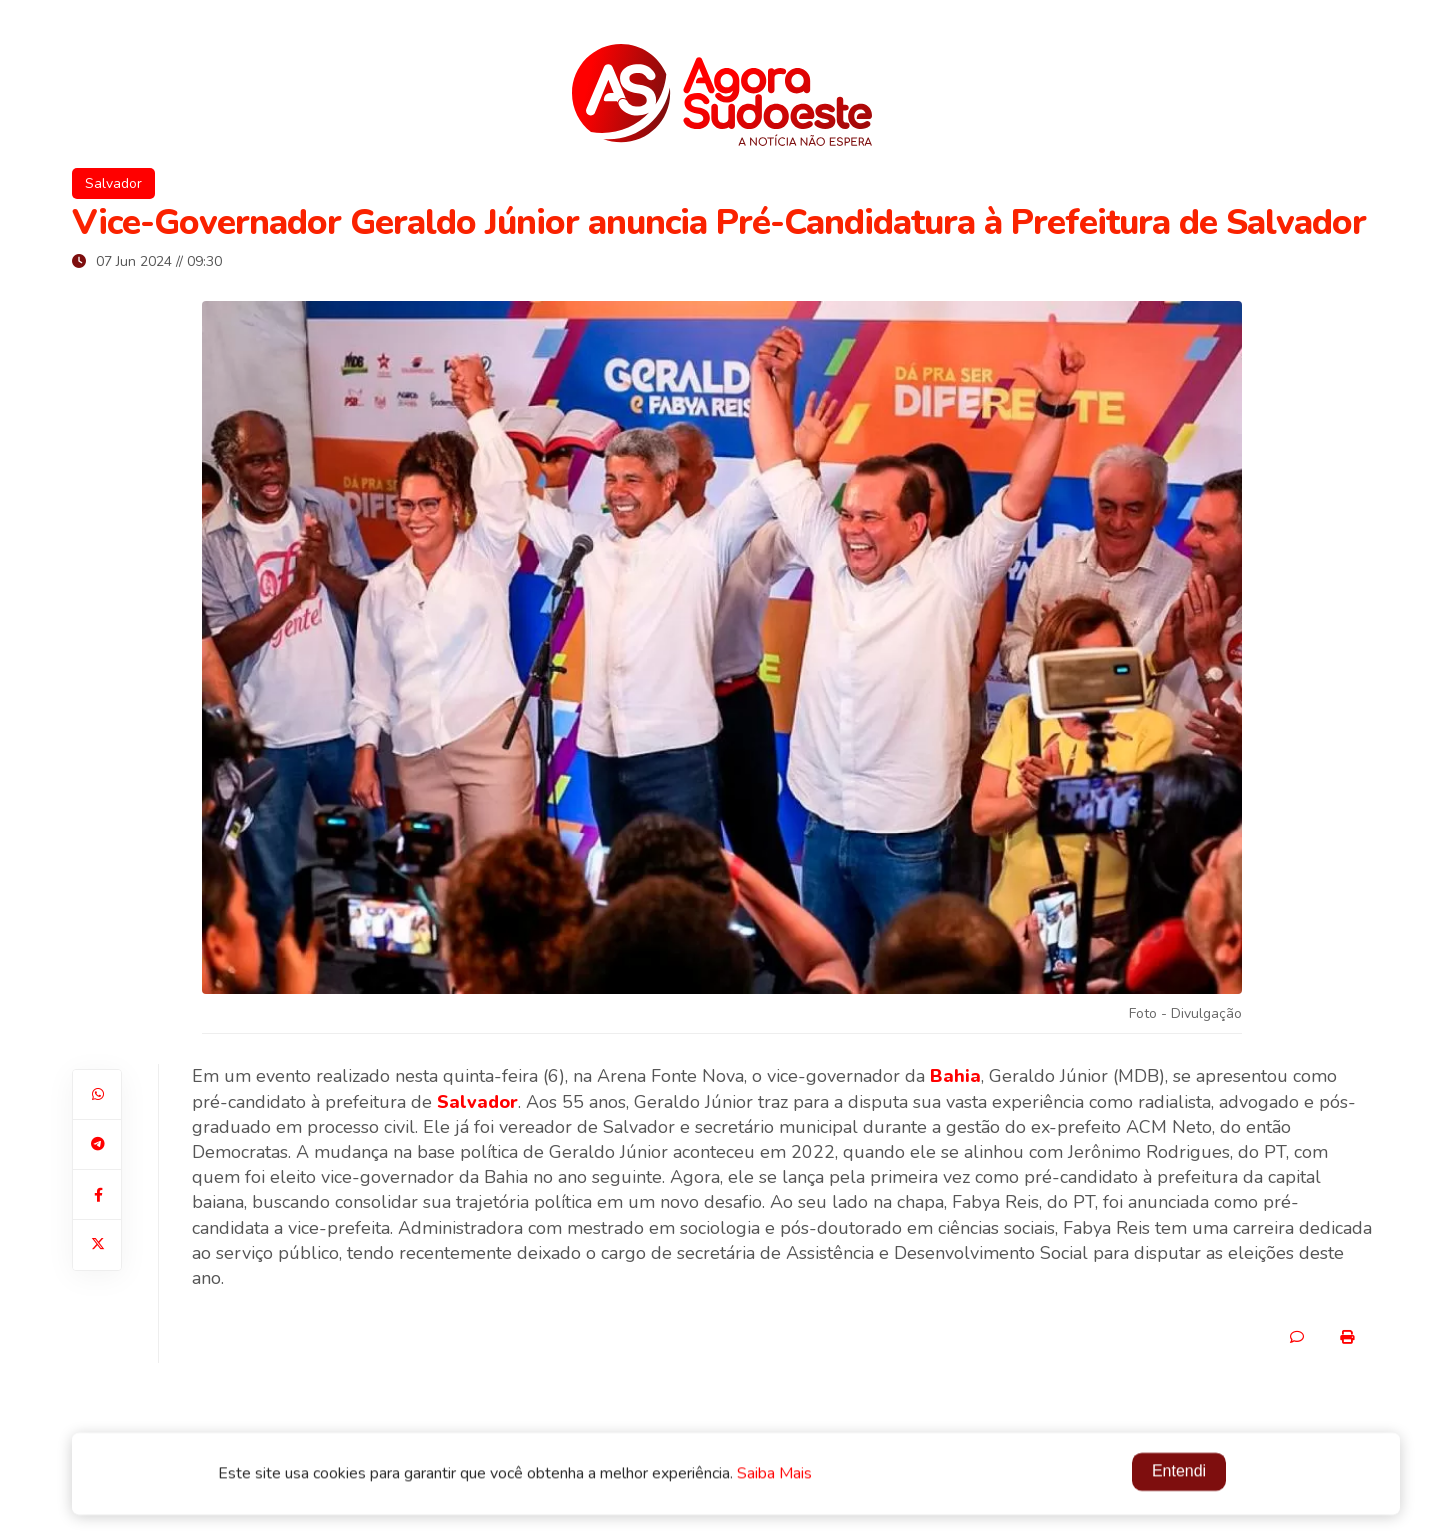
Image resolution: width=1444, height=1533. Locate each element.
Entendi (1179, 1472)
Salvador (113, 183)
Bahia (955, 1076)
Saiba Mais (774, 1475)
